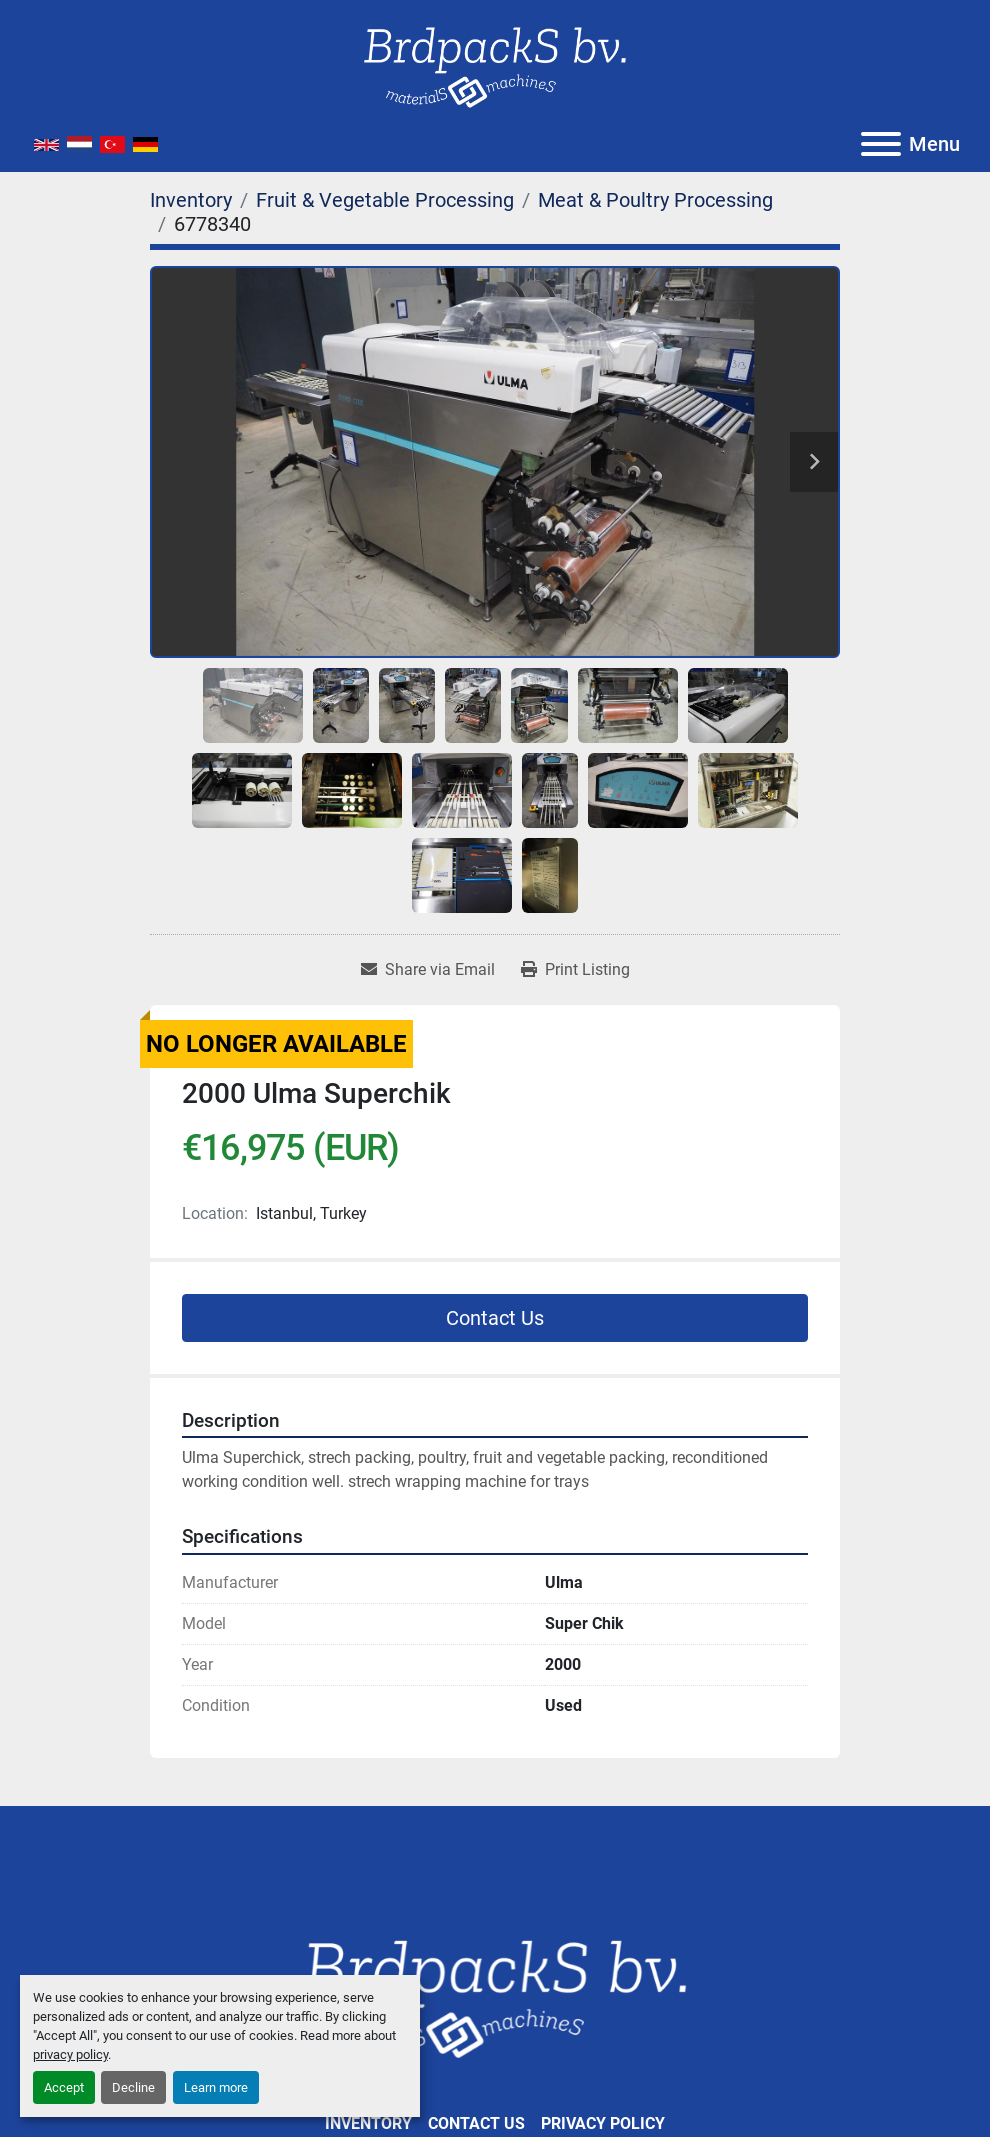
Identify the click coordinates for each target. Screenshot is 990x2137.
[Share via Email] (428, 970)
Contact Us (495, 1318)
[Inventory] (191, 200)
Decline (133, 2087)
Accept (64, 2087)
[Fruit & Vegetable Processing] (385, 200)
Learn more (216, 2087)
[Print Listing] (575, 970)
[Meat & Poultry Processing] (655, 200)
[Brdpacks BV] (495, 1995)
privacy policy (70, 2054)
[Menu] (881, 144)
